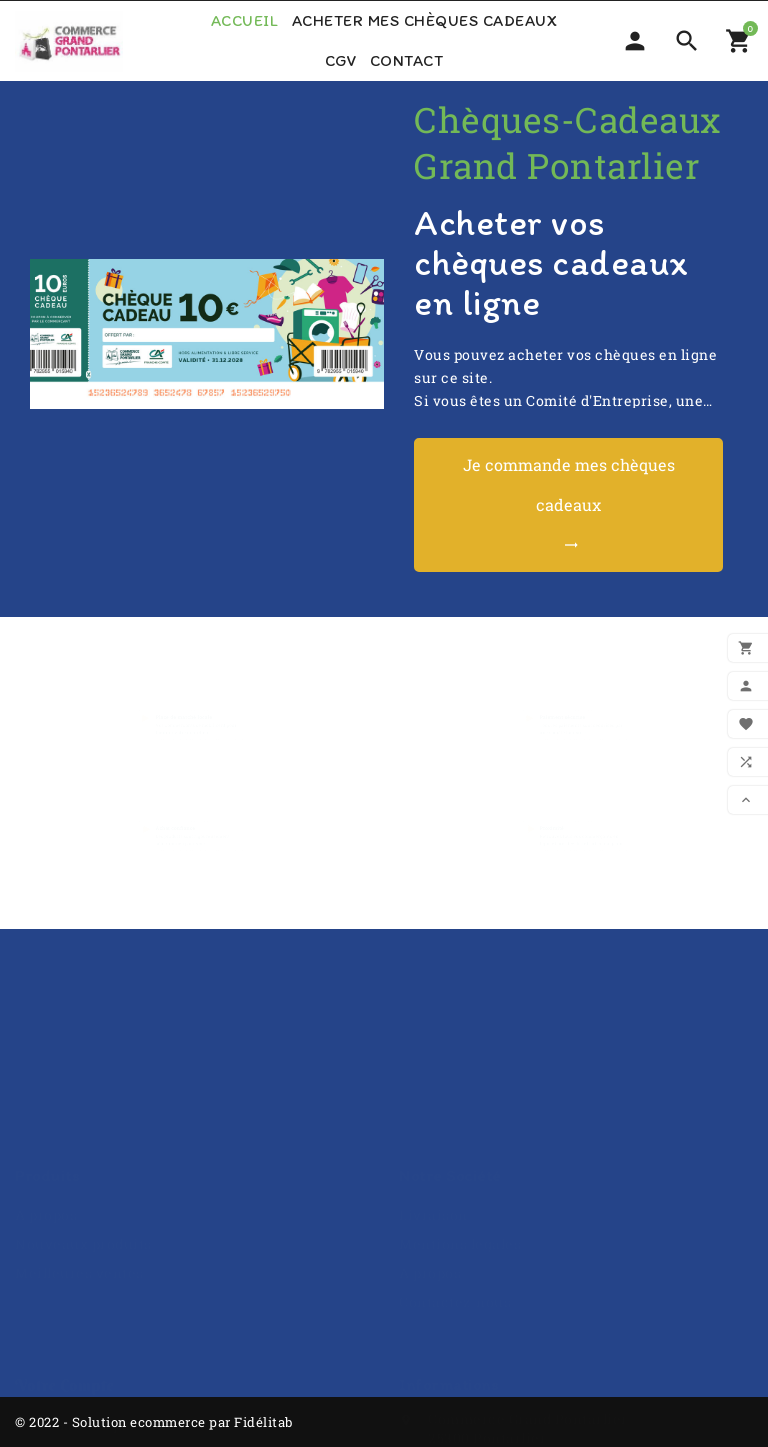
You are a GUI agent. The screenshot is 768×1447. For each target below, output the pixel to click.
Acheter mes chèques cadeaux (425, 20)
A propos (46, 1123)
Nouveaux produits (83, 1152)
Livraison (433, 1123)
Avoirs (38, 1391)
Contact (407, 60)
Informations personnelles (110, 1333)
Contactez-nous (455, 1210)
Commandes (59, 1362)
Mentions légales (460, 1152)
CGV (341, 60)
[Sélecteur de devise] (635, 41)
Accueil (245, 20)
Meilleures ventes (79, 1181)
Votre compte (64, 1294)
